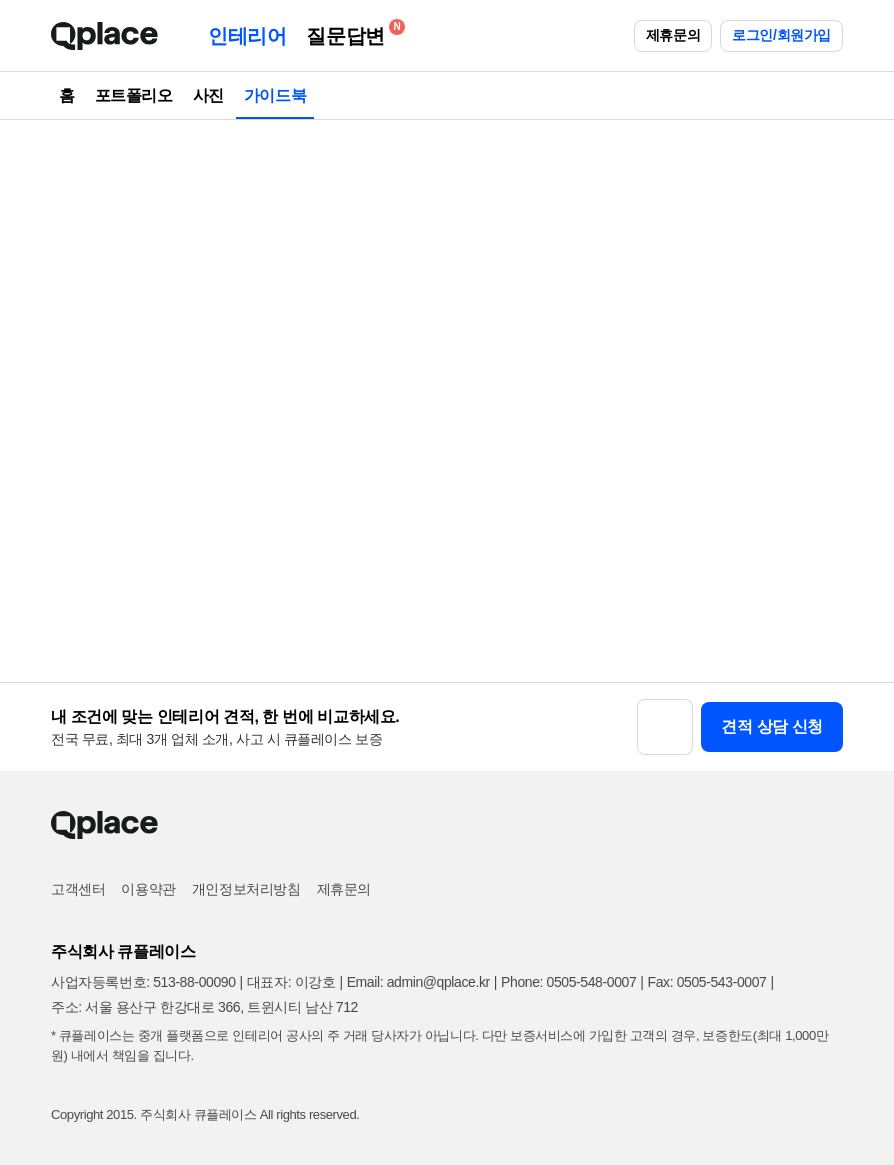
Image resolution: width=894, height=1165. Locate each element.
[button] (665, 727)
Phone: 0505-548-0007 (568, 982)
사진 (208, 95)
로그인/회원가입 (781, 35)
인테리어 (247, 36)
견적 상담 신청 (772, 726)
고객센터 (78, 889)
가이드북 (275, 95)
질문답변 (350, 32)
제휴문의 (673, 35)
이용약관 (148, 889)
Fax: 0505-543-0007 (707, 982)
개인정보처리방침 (246, 889)
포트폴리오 (134, 95)
